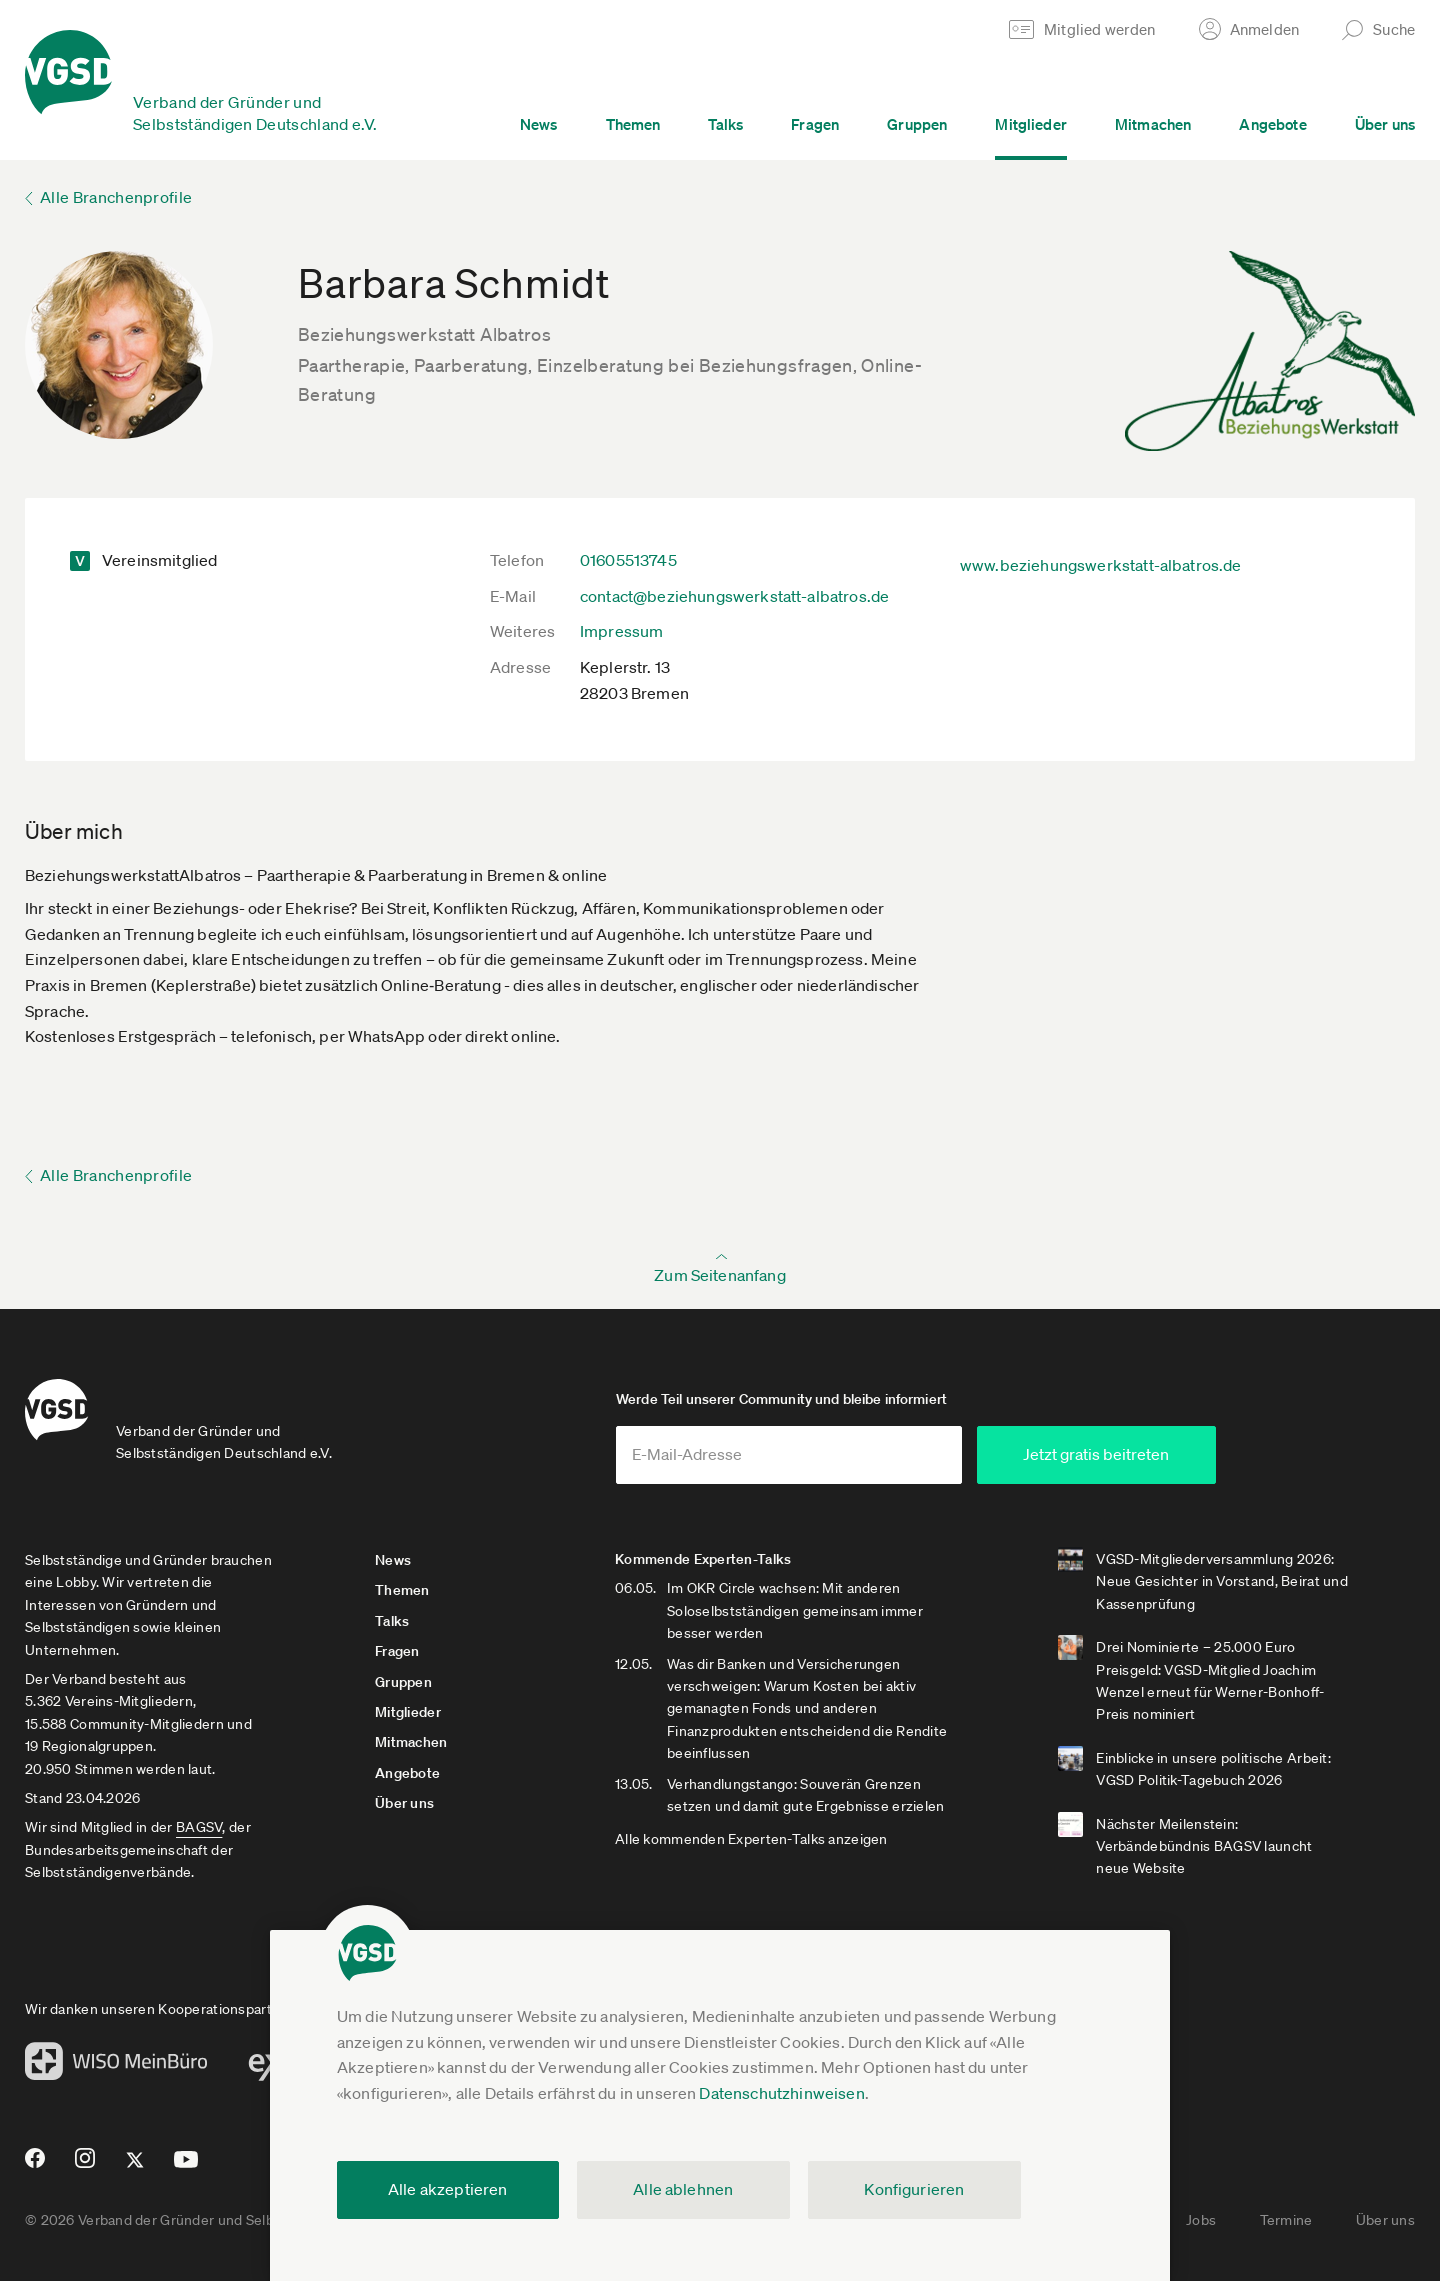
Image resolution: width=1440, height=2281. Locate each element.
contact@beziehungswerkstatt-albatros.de (734, 596)
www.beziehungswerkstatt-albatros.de (1101, 565)
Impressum (621, 631)
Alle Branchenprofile (116, 197)
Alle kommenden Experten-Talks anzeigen (751, 1839)
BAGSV (199, 1827)
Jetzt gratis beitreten (1096, 1454)
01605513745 (628, 560)
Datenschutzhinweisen (781, 2093)
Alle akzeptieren (448, 2189)
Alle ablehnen (683, 2189)
